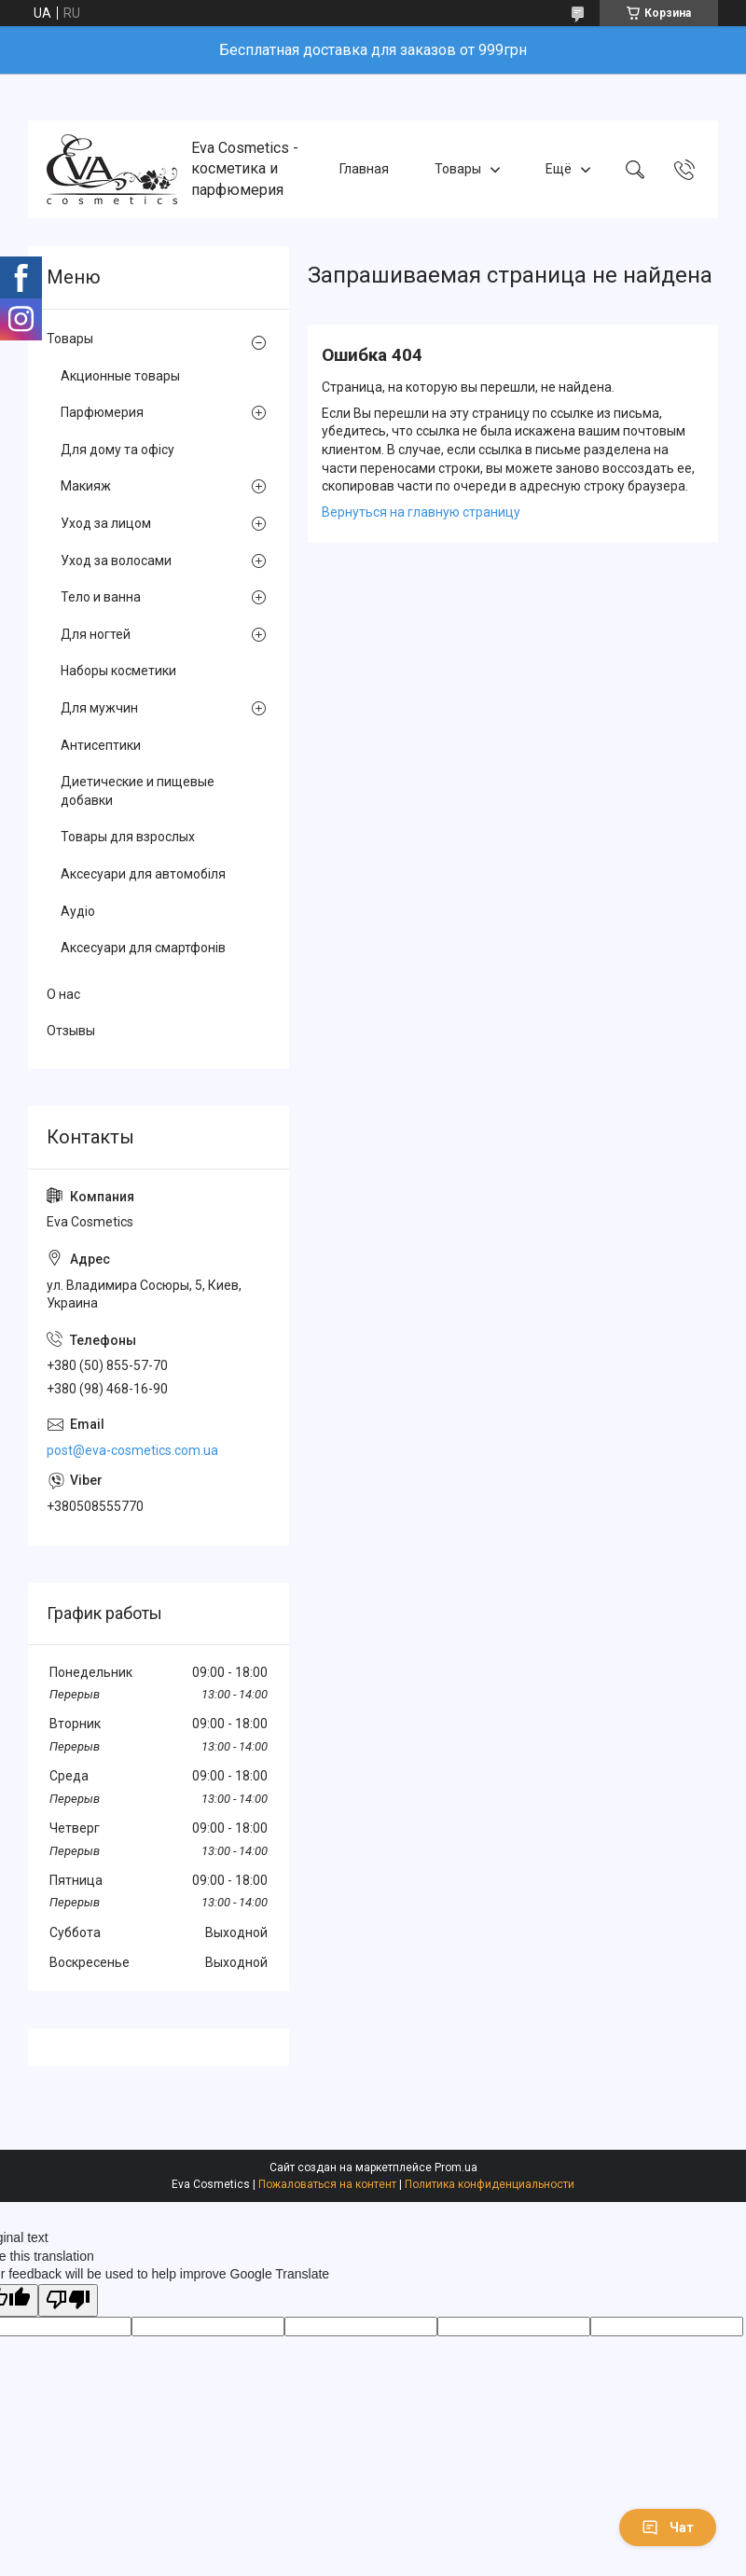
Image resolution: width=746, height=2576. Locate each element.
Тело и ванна (101, 596)
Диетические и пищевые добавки (137, 791)
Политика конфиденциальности (489, 2184)
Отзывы (71, 1030)
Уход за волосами (116, 560)
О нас (63, 994)
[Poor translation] (68, 2300)
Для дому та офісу (117, 449)
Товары (458, 168)
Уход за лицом (106, 523)
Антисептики (101, 745)
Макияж (86, 485)
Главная (364, 168)
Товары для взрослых (128, 836)
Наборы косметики (118, 670)
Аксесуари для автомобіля (143, 873)
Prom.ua (456, 2167)
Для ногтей (96, 634)
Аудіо (78, 911)
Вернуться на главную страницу (421, 512)
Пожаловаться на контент (327, 2184)
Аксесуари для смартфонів (143, 947)
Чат (668, 2527)
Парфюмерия (102, 412)
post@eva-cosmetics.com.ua (132, 1450)
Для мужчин (99, 707)
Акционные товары (120, 375)
